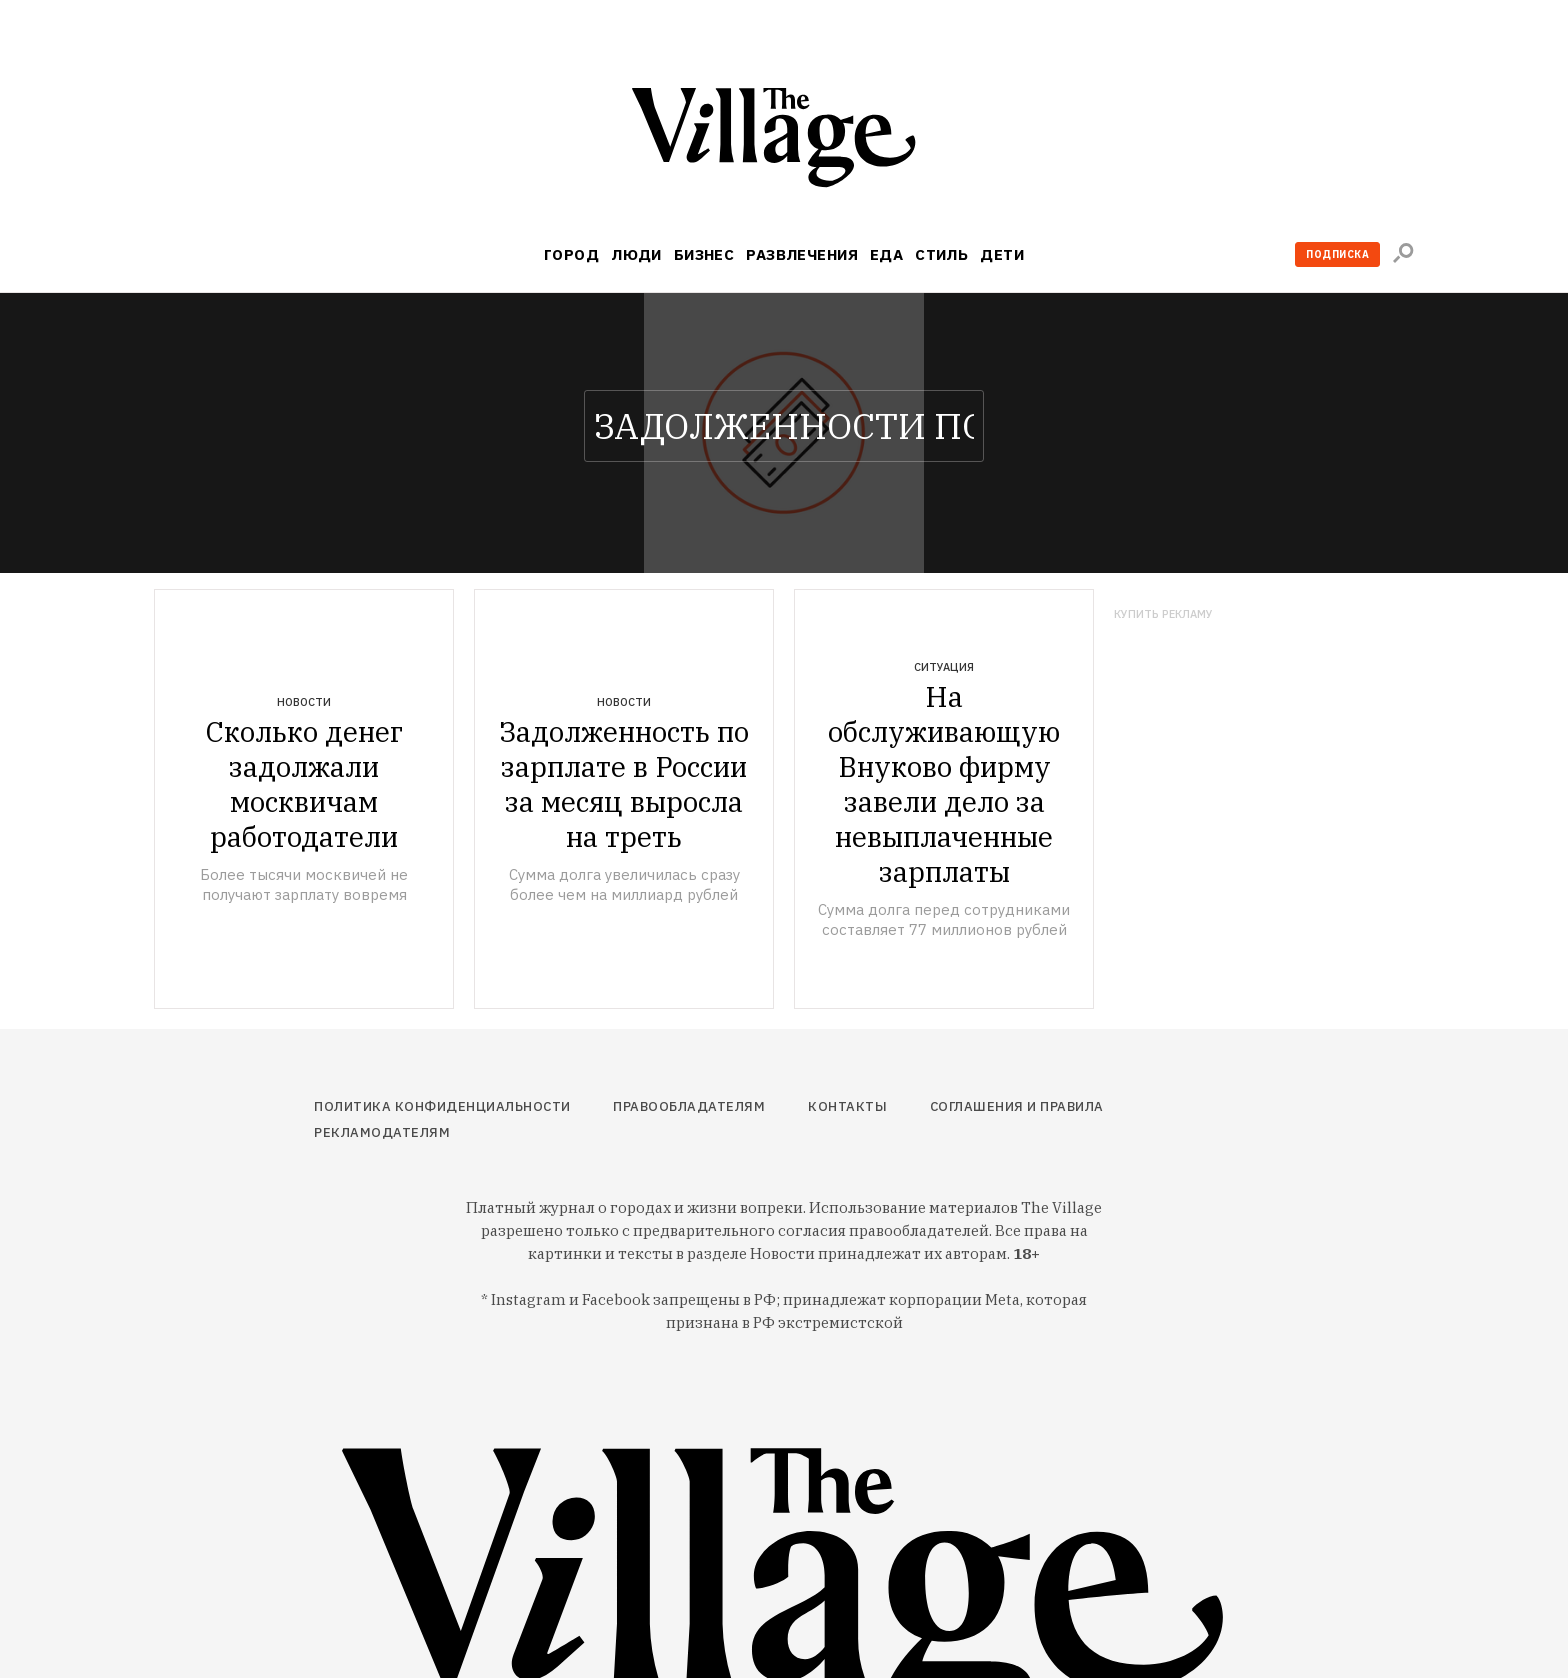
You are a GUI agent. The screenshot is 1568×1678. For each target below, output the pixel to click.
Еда (886, 254)
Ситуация (944, 667)
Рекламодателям (382, 1132)
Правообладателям (689, 1106)
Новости (304, 702)
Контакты (847, 1106)
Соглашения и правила (1017, 1106)
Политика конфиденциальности (442, 1106)
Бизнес (704, 254)
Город (571, 254)
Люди (636, 254)
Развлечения (802, 254)
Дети (1002, 254)
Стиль (941, 254)
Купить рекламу (1163, 614)
